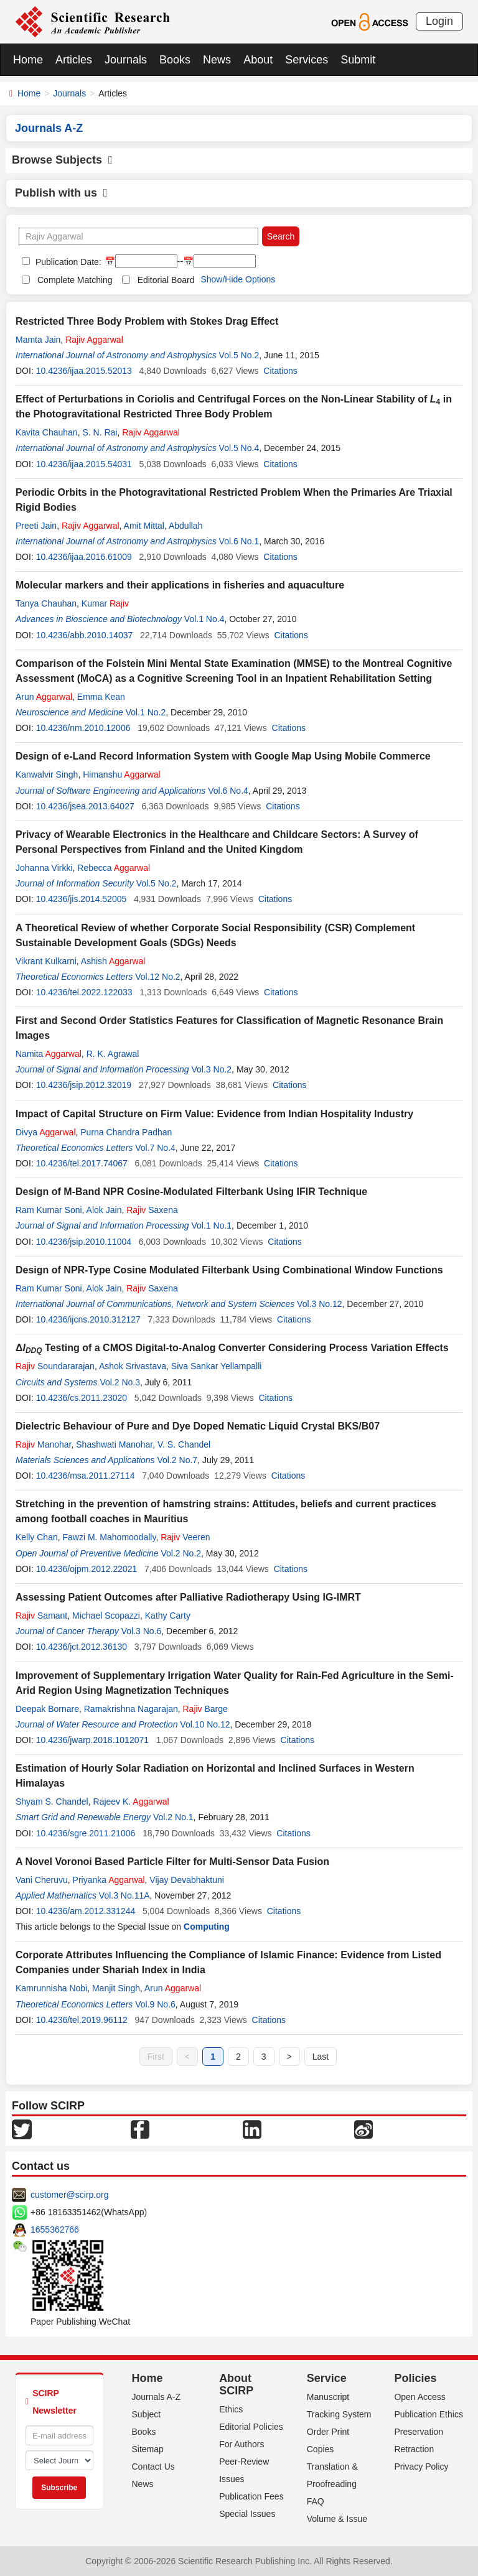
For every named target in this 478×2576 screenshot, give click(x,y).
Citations (280, 371)
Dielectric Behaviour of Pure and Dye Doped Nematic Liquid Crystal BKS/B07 (198, 1426)
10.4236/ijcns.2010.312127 (88, 1319)
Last (320, 2057)
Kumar (105, 603)
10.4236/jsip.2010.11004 (83, 1242)
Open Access (420, 2397)
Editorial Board (166, 280)
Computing (207, 1927)
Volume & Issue (337, 2519)
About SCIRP (236, 2384)
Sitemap (148, 2449)
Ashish (113, 961)
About (258, 59)
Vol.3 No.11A (124, 1895)
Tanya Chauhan (46, 603)
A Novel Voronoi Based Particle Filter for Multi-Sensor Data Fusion (172, 1861)
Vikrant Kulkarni (46, 961)
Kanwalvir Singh (47, 774)
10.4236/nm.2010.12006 (83, 728)
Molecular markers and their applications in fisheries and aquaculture (180, 585)
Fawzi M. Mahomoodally (109, 1537)
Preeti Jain (36, 526)
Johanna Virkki (44, 868)
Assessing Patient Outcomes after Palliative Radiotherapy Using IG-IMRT (188, 1597)
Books (174, 59)
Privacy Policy (421, 2466)
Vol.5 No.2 (239, 355)
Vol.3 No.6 (141, 1631)
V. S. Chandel (183, 1444)
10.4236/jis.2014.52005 (81, 899)
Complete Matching (75, 280)
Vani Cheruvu (42, 1880)
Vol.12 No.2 (157, 977)
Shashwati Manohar (114, 1444)
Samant (41, 1615)
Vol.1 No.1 (212, 1225)
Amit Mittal (144, 526)
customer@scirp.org (69, 2195)
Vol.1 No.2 (146, 712)
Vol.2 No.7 (177, 1460)
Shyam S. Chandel (52, 1801)
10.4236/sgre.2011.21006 (86, 1833)
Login (439, 21)
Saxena (152, 1210)
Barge (204, 1709)
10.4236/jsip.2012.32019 (83, 1085)
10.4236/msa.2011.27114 (85, 1476)
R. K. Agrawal (113, 1054)
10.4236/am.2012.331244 (86, 1911)
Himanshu (122, 774)
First (156, 2057)
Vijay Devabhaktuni (186, 1880)
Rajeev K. (131, 1801)
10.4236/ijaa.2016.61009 (84, 557)
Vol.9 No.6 (155, 2004)
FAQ (315, 2501)
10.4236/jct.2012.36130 (81, 1647)
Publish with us (61, 193)
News (217, 59)
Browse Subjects (62, 160)
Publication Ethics (428, 2414)
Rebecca (113, 868)
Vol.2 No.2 (181, 1553)
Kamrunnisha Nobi (51, 1988)
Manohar (44, 1444)
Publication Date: (67, 262)
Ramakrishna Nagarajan (131, 1709)
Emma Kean (101, 697)
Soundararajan (55, 1366)
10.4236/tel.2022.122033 (84, 992)
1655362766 (54, 2229)
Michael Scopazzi (106, 1615)
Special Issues (247, 2514)
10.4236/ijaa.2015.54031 (84, 464)
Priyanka (109, 1880)
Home (28, 59)
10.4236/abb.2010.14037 (84, 635)
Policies (415, 2378)
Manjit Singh (116, 1988)
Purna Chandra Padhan (126, 1132)
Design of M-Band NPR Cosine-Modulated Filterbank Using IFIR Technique (191, 1191)
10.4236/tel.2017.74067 (82, 1163)
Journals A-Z (156, 2397)
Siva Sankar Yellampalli (216, 1366)
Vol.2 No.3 (120, 1382)
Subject (146, 2414)
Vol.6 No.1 (239, 541)
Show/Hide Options (237, 279)
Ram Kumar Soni (49, 1210)
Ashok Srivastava (132, 1366)
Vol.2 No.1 (173, 1817)
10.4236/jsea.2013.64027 (85, 806)
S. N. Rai (99, 432)
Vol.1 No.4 (204, 619)
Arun (44, 697)
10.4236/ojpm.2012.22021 (87, 1569)
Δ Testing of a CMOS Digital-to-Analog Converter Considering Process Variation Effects (232, 1347)
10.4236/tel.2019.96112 (82, 2020)
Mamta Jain (38, 340)
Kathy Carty (167, 1615)
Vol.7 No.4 (155, 1148)
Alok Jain (104, 1210)
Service (327, 2378)
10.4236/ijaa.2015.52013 (84, 371)
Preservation (418, 2432)
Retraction (414, 2449)
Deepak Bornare (47, 1709)
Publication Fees (251, 2496)
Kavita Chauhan (47, 432)
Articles (73, 59)
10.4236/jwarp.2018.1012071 (92, 1740)
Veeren (185, 1537)
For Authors (241, 2444)
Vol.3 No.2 (212, 1069)
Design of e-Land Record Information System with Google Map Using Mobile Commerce (223, 756)
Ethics (231, 2409)
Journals (126, 59)
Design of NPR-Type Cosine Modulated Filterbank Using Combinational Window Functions (229, 1270)
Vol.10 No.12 (205, 1724)
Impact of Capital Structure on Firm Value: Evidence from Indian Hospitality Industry (214, 1114)
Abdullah (186, 526)
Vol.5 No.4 (239, 448)
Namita (49, 1054)
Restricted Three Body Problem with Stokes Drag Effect (147, 321)
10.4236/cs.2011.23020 (81, 1398)
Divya (46, 1132)
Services (306, 59)
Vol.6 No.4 (228, 791)
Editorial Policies (251, 2427)
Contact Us (153, 2466)
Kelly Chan (37, 1537)
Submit (357, 59)
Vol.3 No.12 (319, 1304)
